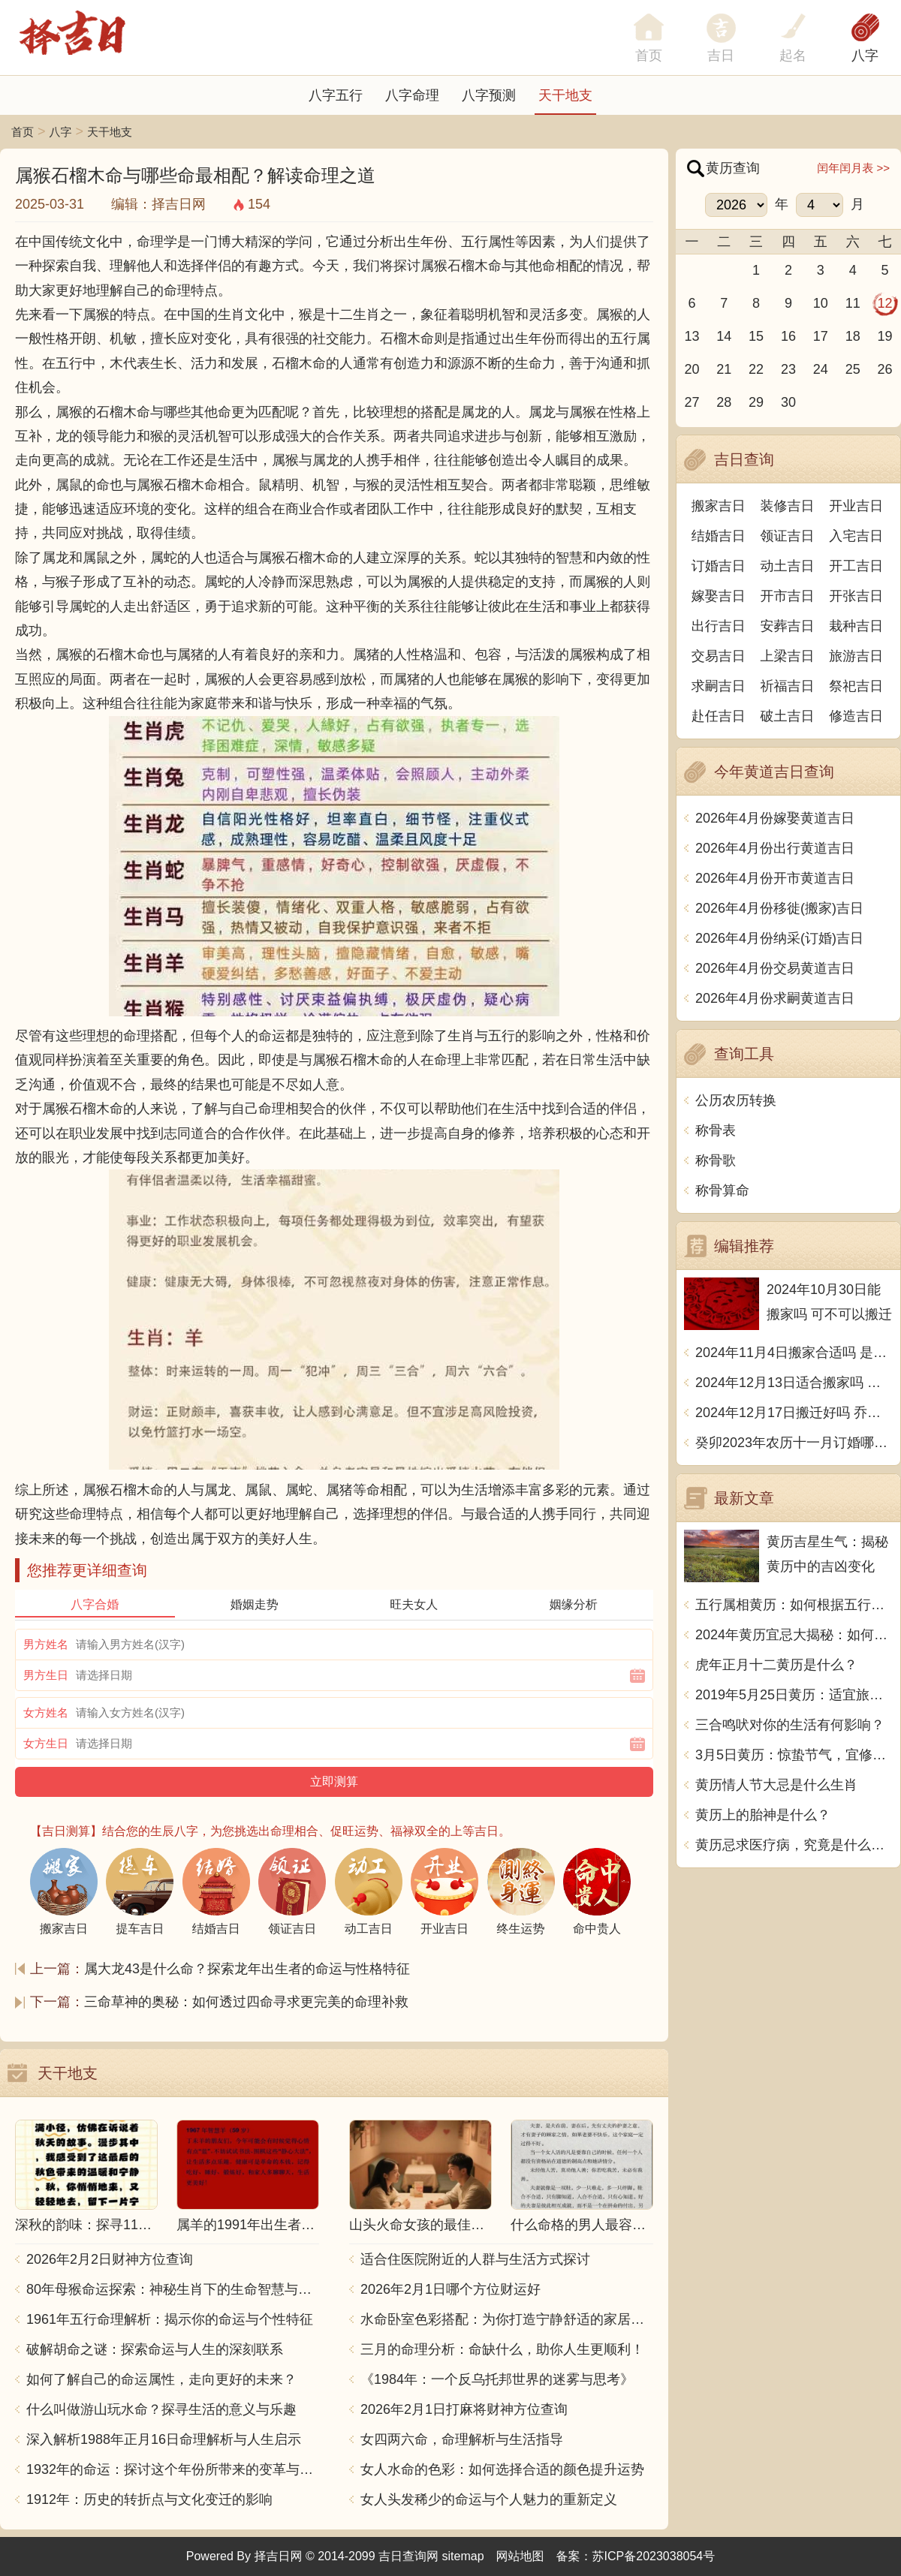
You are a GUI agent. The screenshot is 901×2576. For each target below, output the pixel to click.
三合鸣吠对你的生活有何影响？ (789, 1724)
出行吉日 (719, 625)
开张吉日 (856, 595)
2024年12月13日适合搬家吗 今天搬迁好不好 (794, 1382)
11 (852, 303)
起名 (792, 55)
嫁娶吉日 (719, 595)
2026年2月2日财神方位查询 (109, 2259)
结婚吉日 (719, 535)
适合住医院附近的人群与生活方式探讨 (475, 2259)
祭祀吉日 (856, 686)
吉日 (720, 55)
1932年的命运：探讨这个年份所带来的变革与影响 (172, 2469)
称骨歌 (715, 1160)
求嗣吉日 (719, 686)
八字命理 (412, 95)
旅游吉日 (856, 656)
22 (756, 369)
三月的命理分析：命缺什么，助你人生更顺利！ (502, 2349)
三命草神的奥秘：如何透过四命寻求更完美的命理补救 (246, 2001)
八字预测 (489, 95)
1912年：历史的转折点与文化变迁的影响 (149, 2499)
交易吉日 (719, 656)
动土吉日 (788, 565)
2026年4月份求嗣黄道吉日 (774, 998)
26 (885, 369)
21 (723, 369)
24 (820, 369)
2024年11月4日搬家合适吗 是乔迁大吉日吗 (794, 1352)
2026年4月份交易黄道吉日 (774, 968)
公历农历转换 (735, 1100)
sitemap (463, 2556)
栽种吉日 (856, 625)
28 (723, 402)
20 (691, 369)
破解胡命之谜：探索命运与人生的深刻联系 (154, 2349)
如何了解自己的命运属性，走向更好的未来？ (161, 2379)
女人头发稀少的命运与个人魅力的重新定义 (488, 2499)
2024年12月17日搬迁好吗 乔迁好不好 (794, 1412)
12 (885, 303)
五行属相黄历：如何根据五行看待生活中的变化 (794, 1604)
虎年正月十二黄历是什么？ (776, 1664)
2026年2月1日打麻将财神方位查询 (464, 2409)
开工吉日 (856, 565)
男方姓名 (45, 1644)
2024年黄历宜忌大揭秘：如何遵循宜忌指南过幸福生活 (794, 1634)
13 (691, 336)
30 (788, 402)
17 (820, 336)
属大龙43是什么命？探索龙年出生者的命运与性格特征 (247, 1968)
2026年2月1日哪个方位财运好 (450, 2289)
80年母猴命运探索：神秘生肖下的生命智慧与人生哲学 (172, 2289)
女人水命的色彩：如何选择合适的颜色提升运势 (502, 2469)
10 (820, 303)
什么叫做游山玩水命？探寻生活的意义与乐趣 (161, 2409)
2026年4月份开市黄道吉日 (774, 878)
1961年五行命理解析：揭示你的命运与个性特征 (169, 2319)
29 (756, 402)
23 (788, 369)
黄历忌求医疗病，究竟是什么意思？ (794, 1844)
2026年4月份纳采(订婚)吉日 (779, 938)
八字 (864, 55)
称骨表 (715, 1130)
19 (885, 336)
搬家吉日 (719, 505)
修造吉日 (856, 716)
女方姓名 (45, 1712)
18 (852, 336)
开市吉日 (788, 595)
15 (756, 336)
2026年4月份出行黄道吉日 (774, 848)
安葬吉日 (788, 625)
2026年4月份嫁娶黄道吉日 (774, 818)
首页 (22, 131)
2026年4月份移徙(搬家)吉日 (779, 908)
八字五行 (336, 95)
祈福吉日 (788, 686)
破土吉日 (788, 716)
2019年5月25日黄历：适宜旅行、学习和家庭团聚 (794, 1694)
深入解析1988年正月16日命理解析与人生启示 (163, 2439)
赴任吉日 (719, 716)
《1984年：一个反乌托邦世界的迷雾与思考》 (497, 2379)
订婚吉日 (719, 565)
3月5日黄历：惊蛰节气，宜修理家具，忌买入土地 (794, 1754)
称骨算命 (722, 1190)
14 (723, 336)
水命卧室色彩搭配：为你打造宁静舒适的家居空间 (506, 2319)
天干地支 (565, 95)
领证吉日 (788, 535)
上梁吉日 (788, 656)
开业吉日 (856, 505)
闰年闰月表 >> (853, 167)
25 (852, 369)
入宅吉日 (856, 535)
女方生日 (45, 1743)
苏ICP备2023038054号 (654, 2556)
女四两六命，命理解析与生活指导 (461, 2439)
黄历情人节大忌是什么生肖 (776, 1784)
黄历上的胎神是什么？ (762, 1814)
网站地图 (520, 2556)
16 (788, 336)
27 (691, 402)
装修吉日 (788, 505)
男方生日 (45, 1675)
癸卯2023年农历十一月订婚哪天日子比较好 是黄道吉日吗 (794, 1442)
